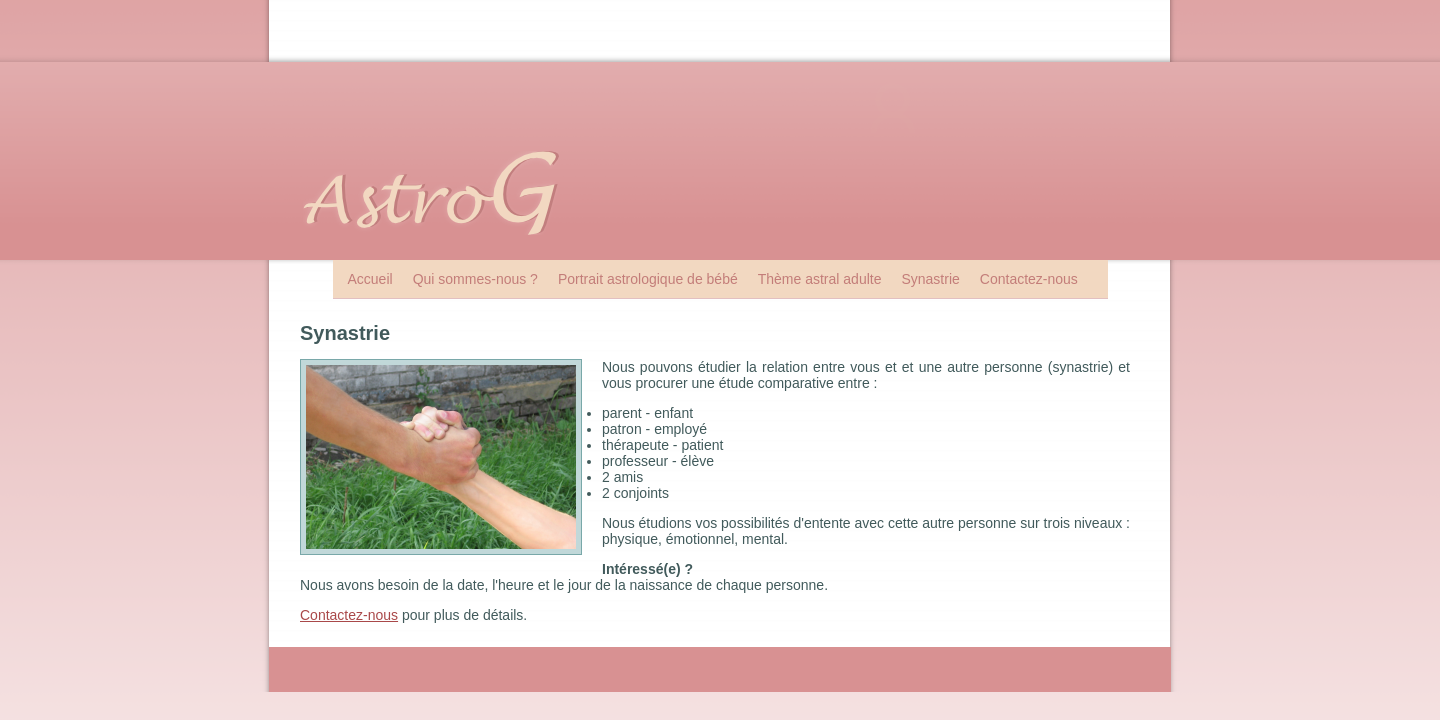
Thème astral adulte (820, 279)
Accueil (370, 279)
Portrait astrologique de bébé (648, 279)
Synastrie (930, 279)
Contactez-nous (1029, 279)
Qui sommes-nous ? (475, 279)
